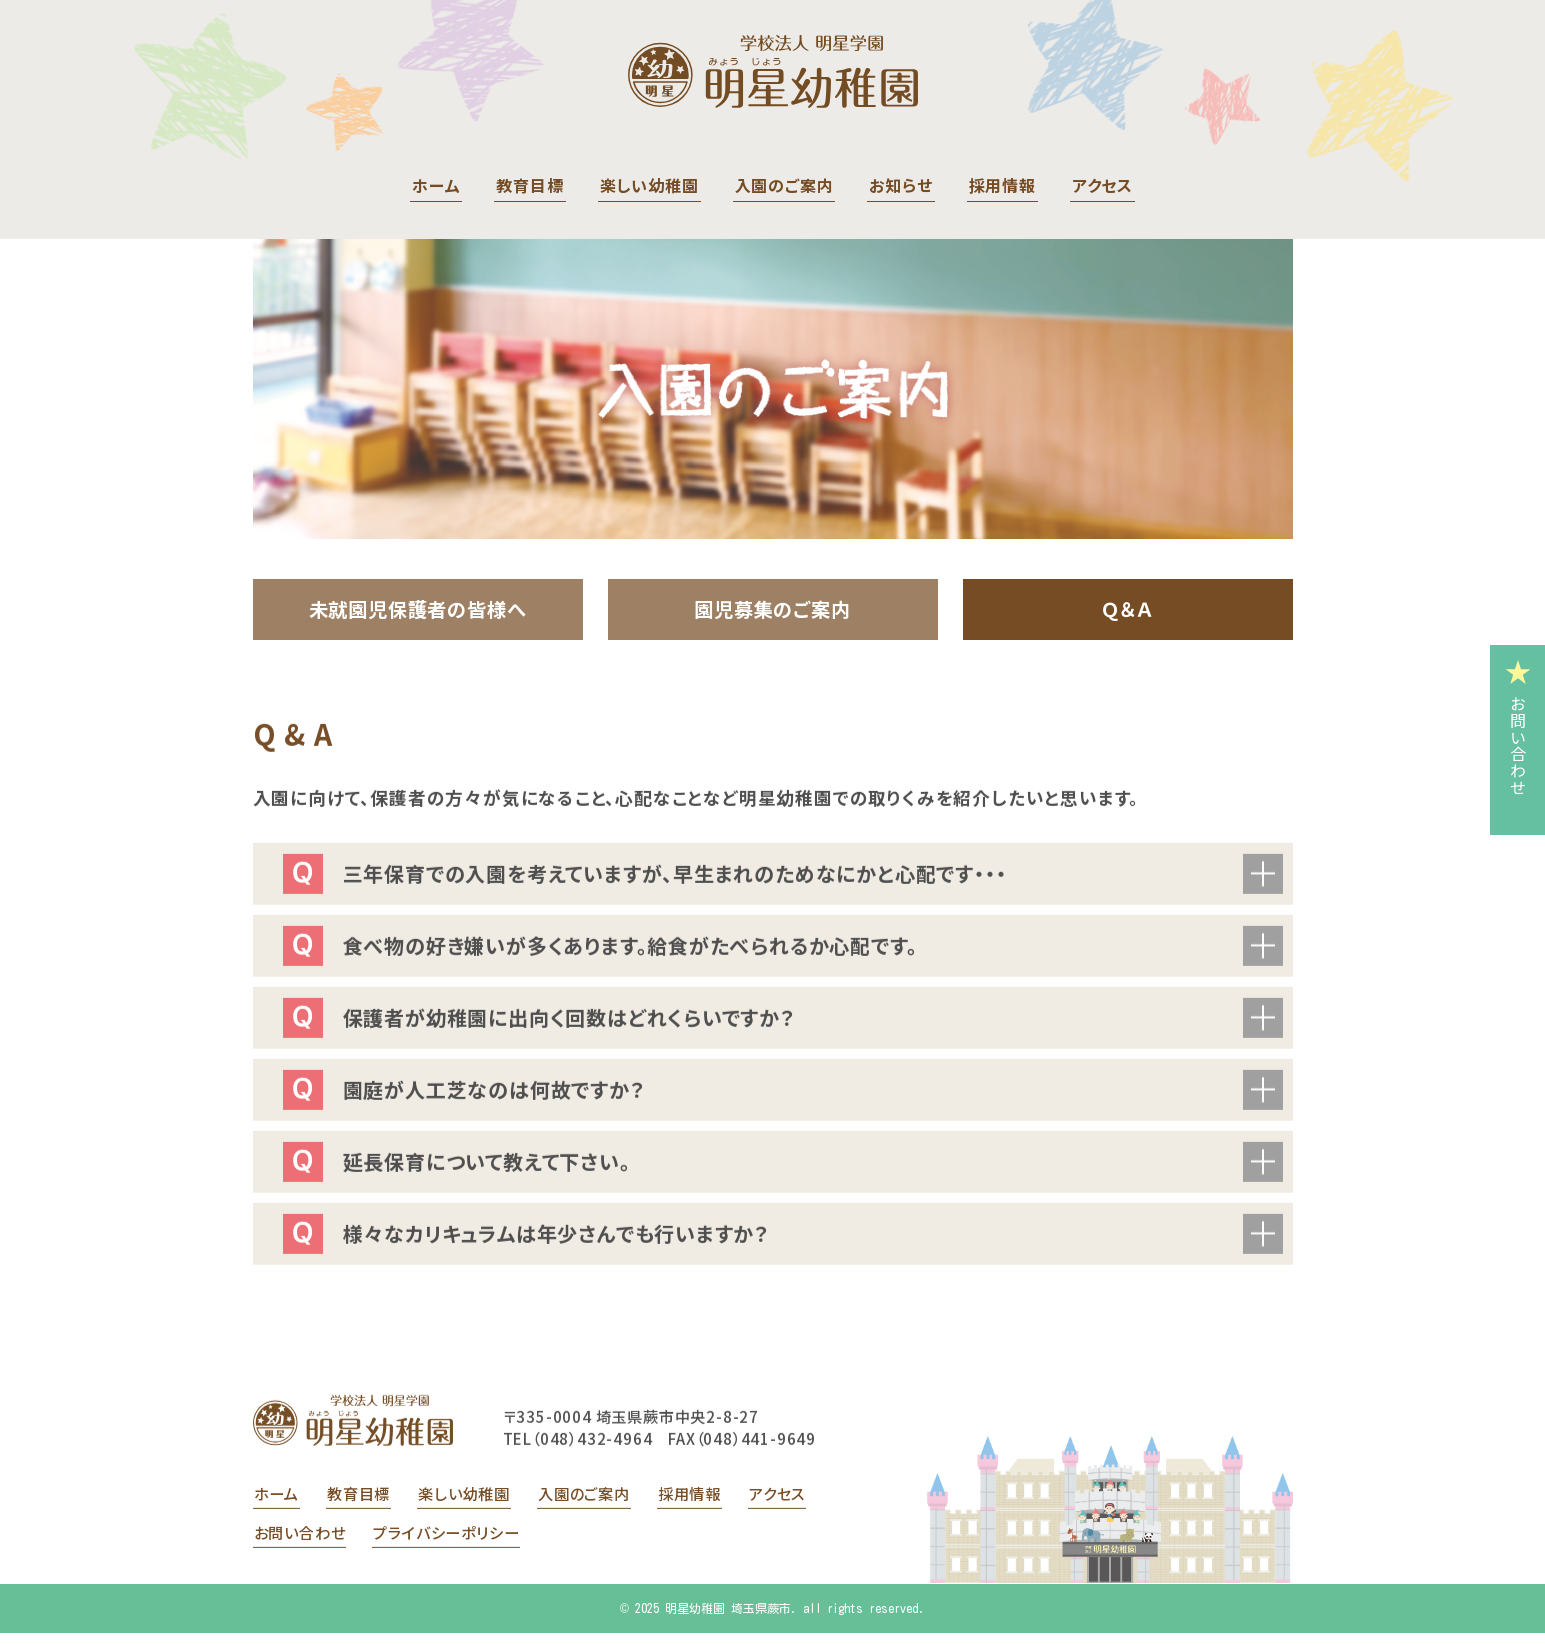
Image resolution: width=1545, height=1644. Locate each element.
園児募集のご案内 (772, 609)
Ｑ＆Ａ (1127, 609)
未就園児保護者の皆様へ (418, 609)
